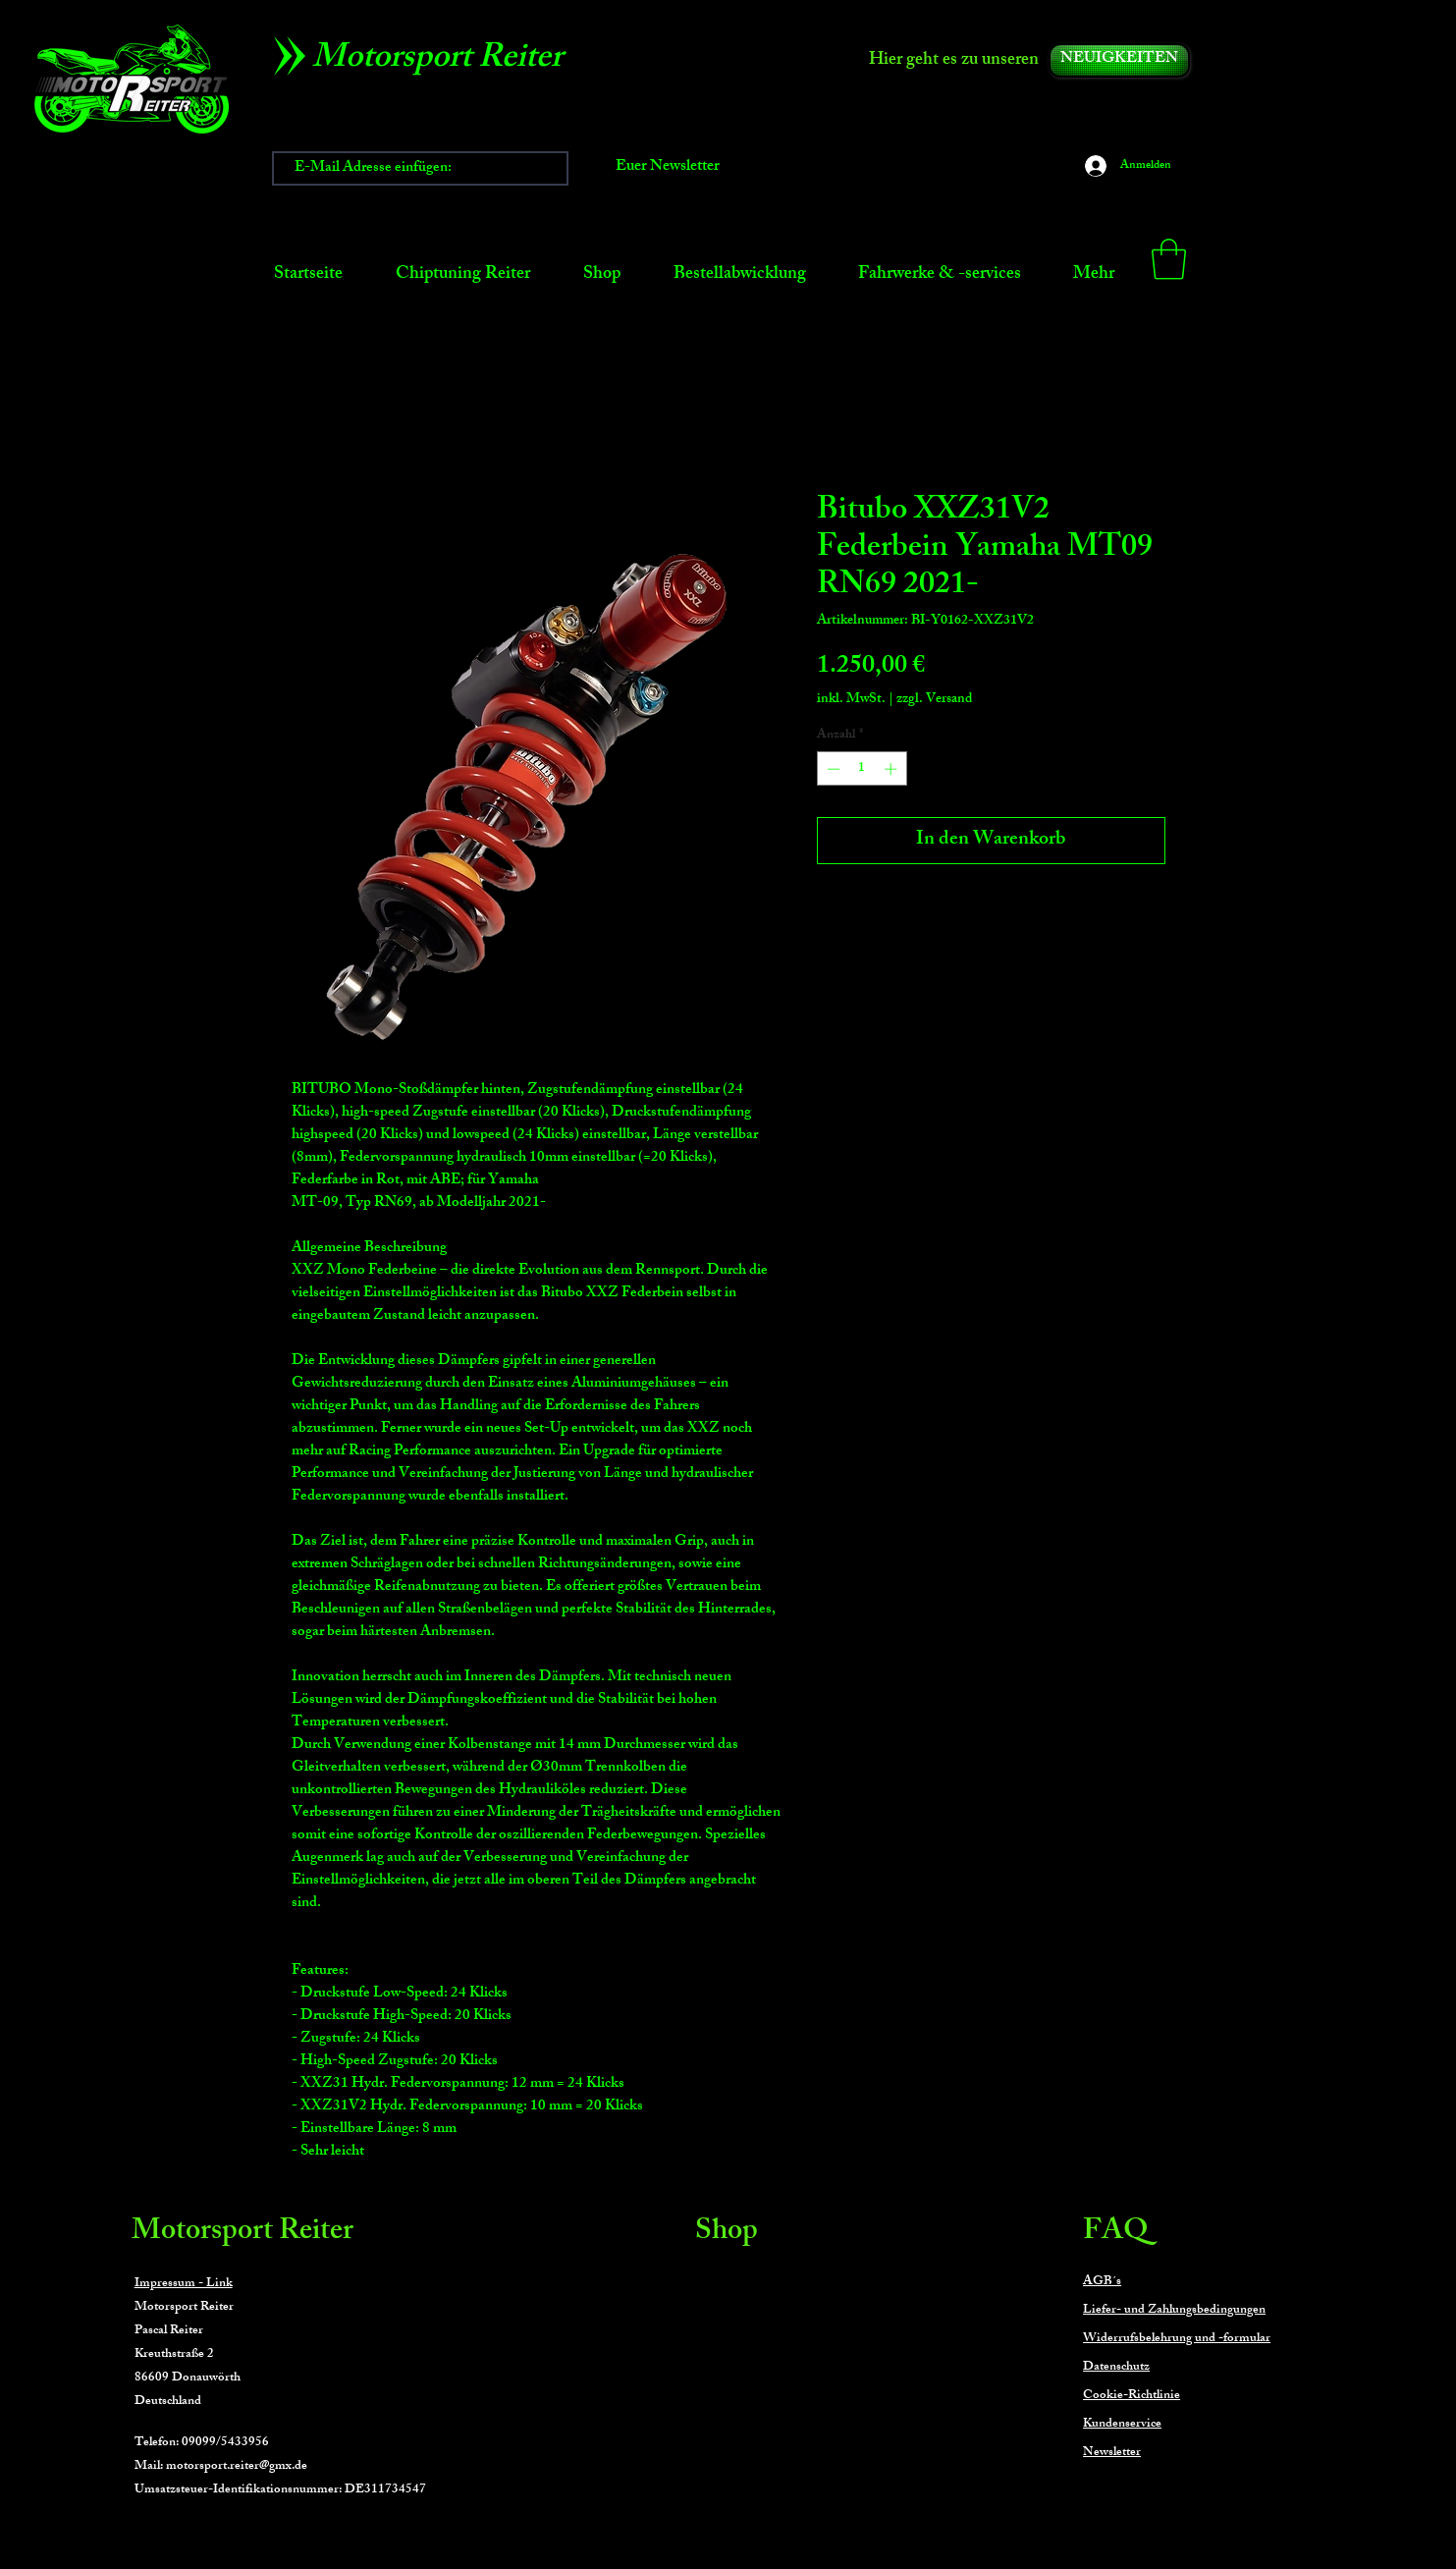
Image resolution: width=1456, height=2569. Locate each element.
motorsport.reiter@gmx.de (236, 2467)
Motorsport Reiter (242, 2233)
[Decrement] (831, 769)
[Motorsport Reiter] (444, 60)
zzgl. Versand (934, 699)
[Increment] (892, 769)
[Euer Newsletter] (667, 168)
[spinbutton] (861, 769)
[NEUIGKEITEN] (1119, 60)
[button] (1169, 259)
